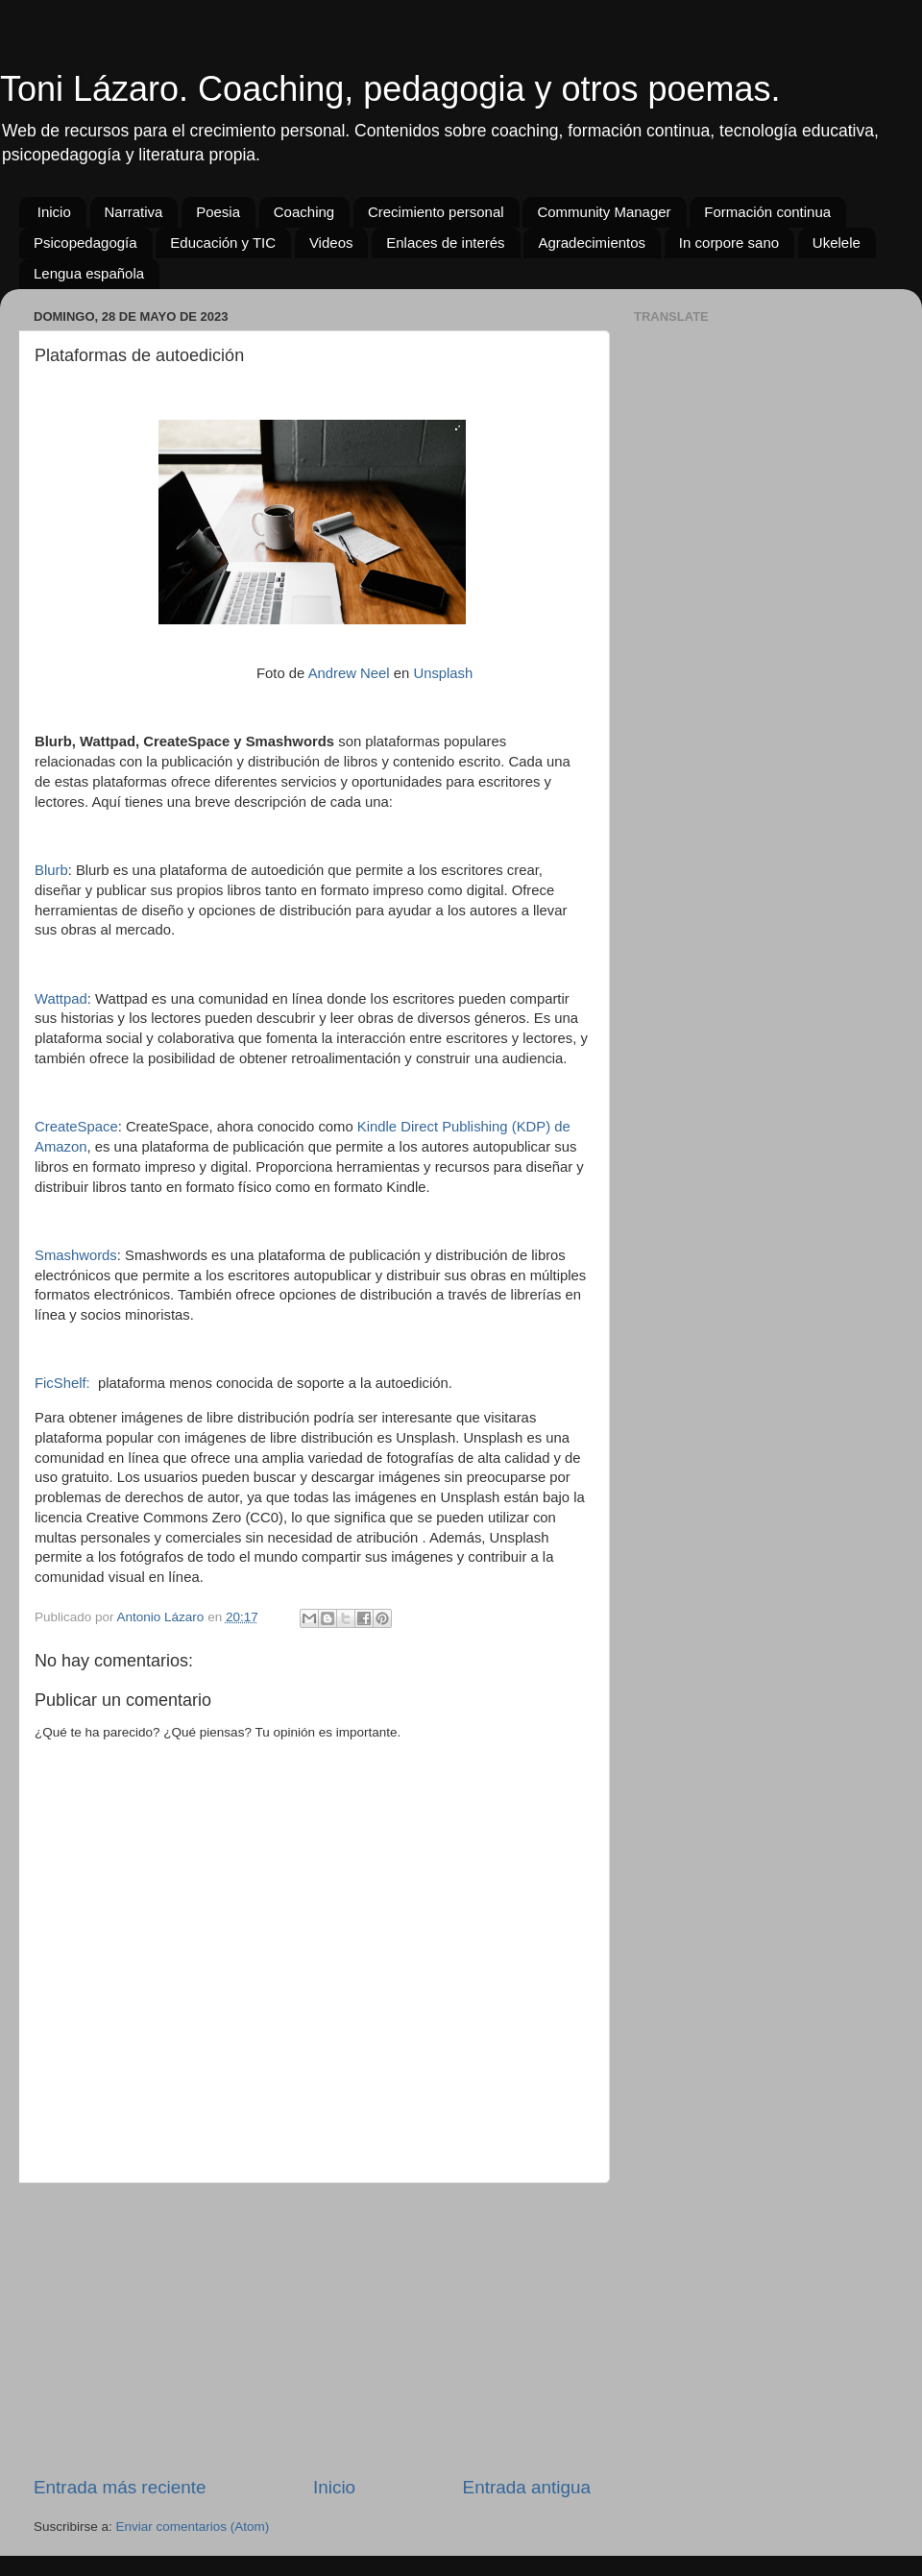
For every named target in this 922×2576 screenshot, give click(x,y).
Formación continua (767, 212)
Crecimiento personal (436, 212)
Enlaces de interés (445, 242)
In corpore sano (729, 242)
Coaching (304, 212)
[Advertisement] (312, 2329)
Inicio (54, 212)
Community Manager (603, 212)
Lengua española (89, 273)
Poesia (218, 212)
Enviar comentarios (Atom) (193, 2526)
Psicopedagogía (85, 242)
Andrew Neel (349, 673)
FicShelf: (62, 1383)
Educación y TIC (223, 242)
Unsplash (443, 673)
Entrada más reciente (120, 2487)
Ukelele (837, 242)
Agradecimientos (591, 242)
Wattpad (61, 999)
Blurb (51, 870)
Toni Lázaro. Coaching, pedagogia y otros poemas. (390, 89)
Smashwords (76, 1255)
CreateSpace (76, 1126)
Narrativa (134, 212)
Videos (331, 242)
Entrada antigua (527, 2487)
